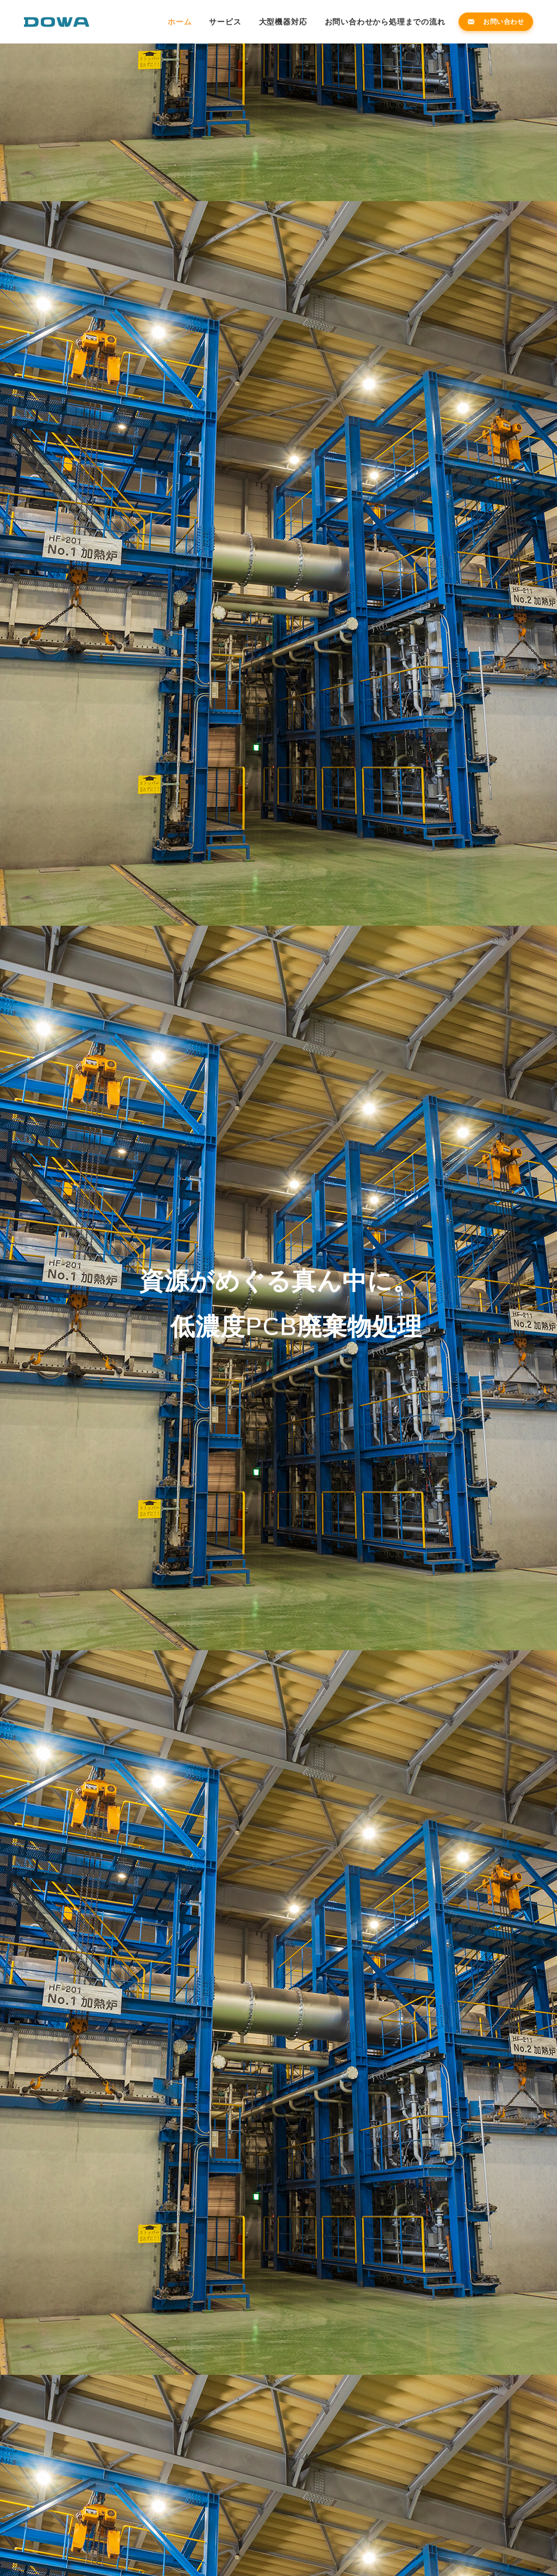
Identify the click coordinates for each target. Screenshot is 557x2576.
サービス (225, 22)
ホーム (179, 22)
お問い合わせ (496, 21)
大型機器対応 (283, 22)
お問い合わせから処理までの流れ (385, 22)
